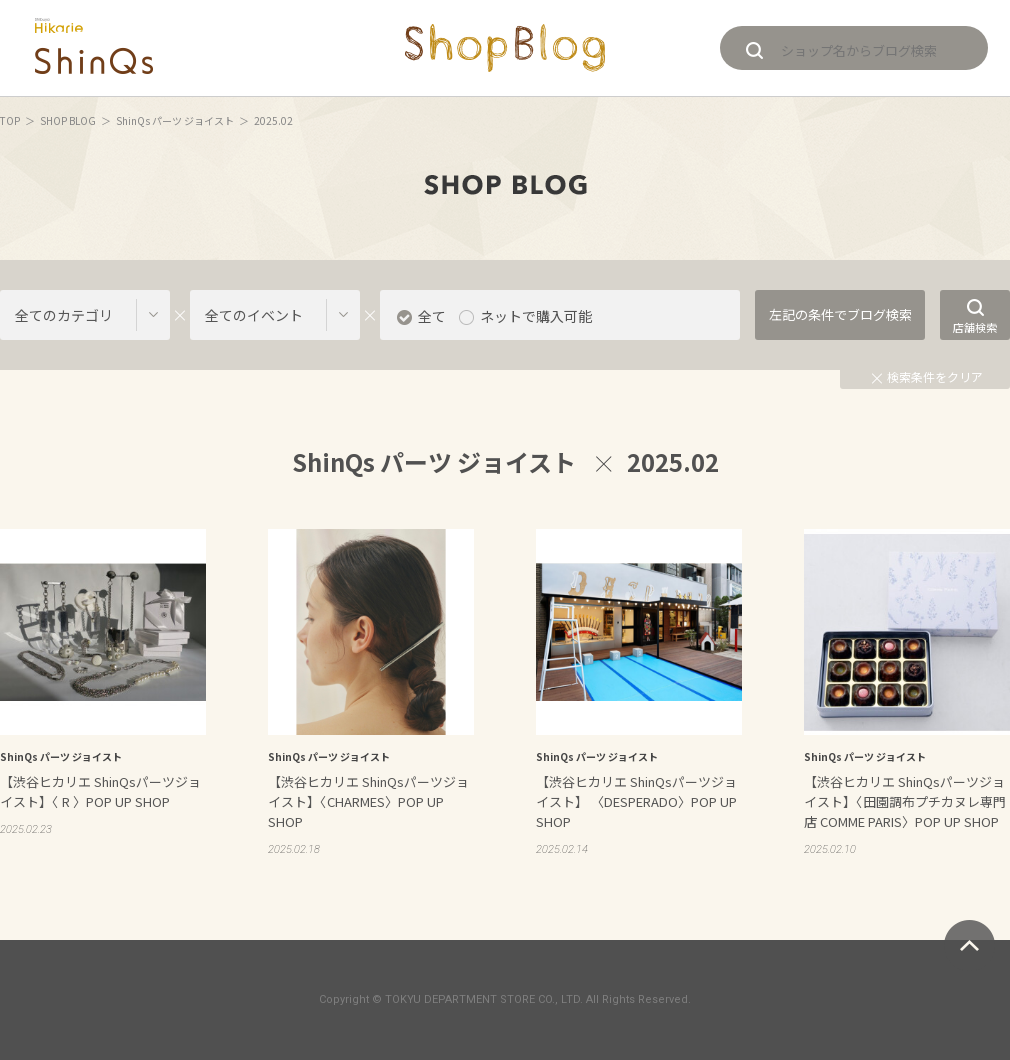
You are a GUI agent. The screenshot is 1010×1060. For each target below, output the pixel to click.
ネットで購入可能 (536, 316)
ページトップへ (969, 945)
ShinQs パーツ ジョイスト (175, 120)
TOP (10, 120)
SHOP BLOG (68, 120)
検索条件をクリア (927, 376)
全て (432, 316)
